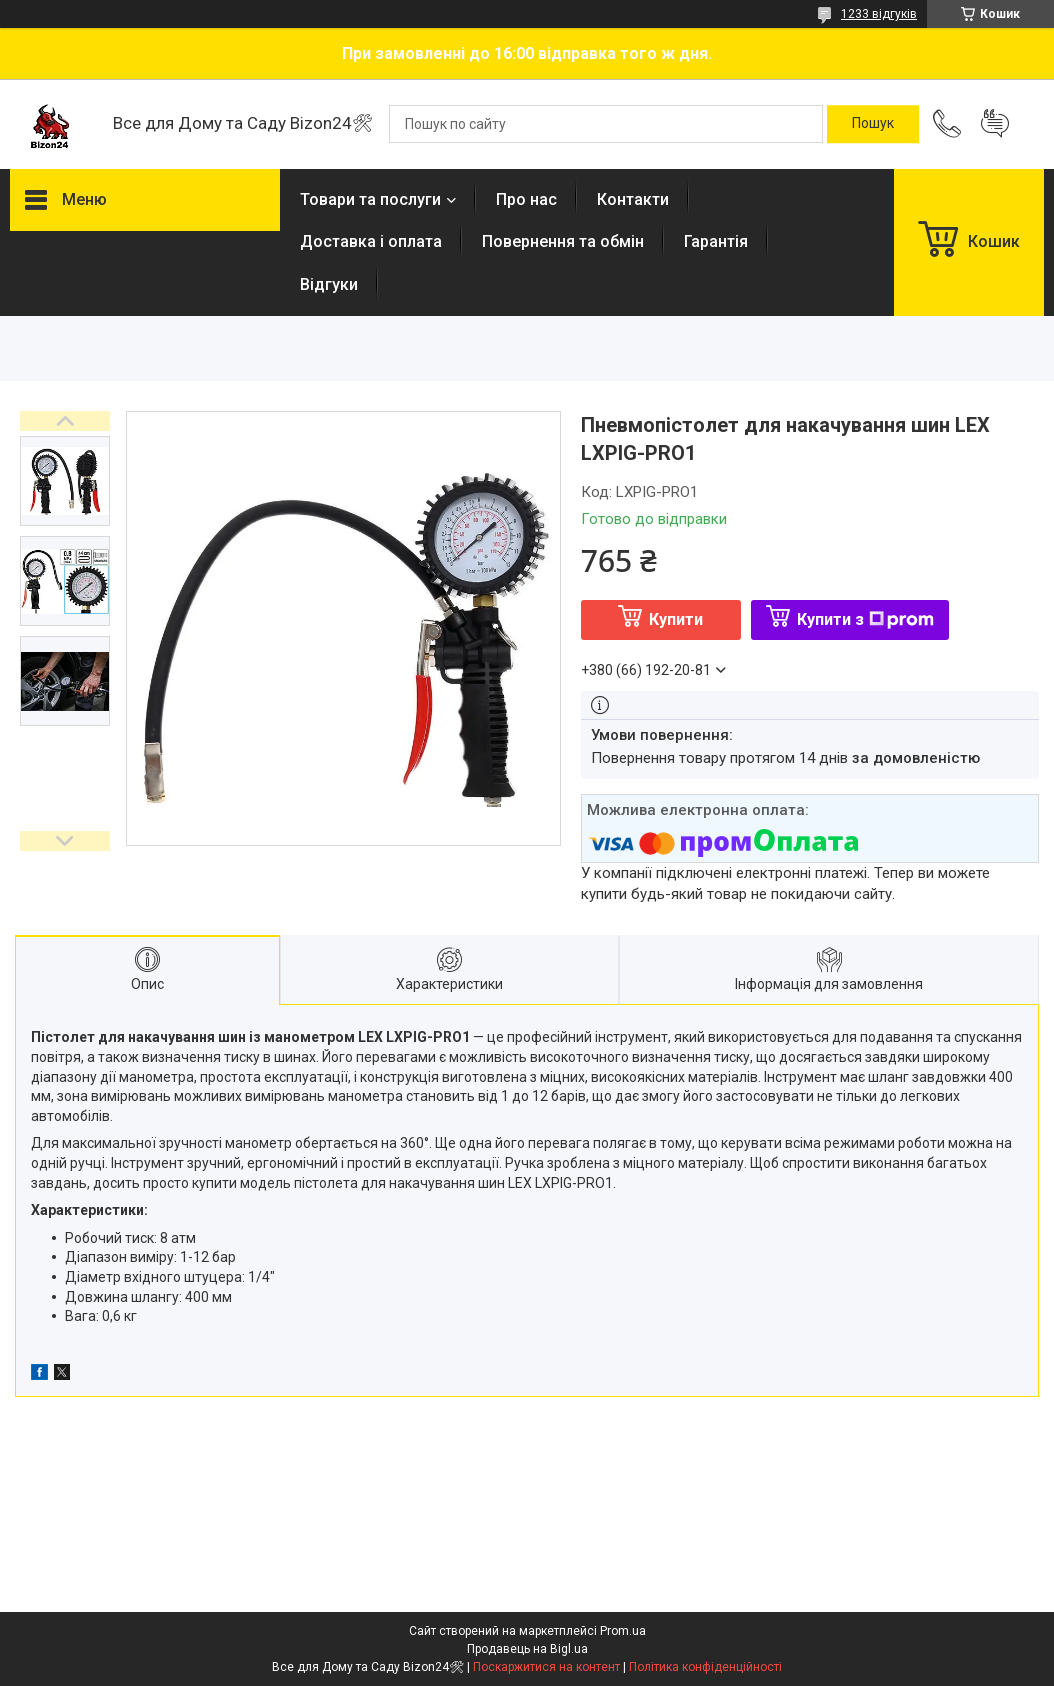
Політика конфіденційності (705, 1667)
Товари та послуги (370, 199)
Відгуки (329, 284)
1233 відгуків (879, 14)
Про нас (526, 199)
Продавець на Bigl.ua (527, 1649)
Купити (676, 619)
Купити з (865, 619)
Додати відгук (995, 124)
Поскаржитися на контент (546, 1667)
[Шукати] (873, 124)
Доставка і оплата (371, 241)
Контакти (633, 199)
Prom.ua (623, 1631)
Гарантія (716, 241)
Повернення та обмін (563, 241)
